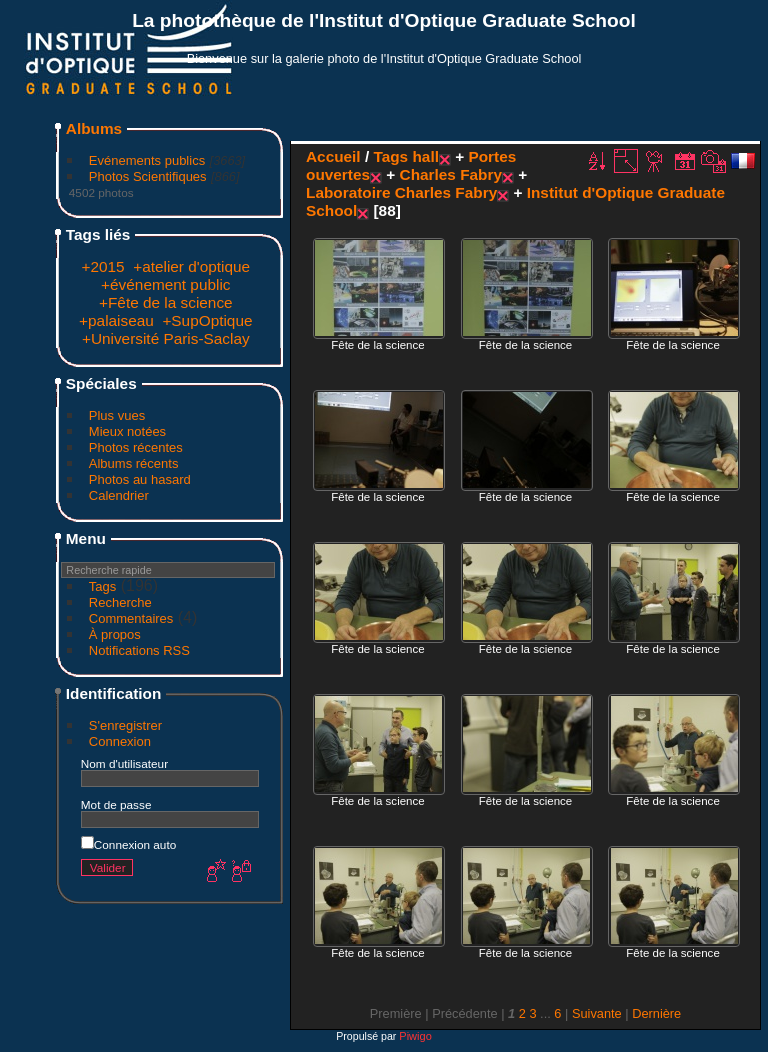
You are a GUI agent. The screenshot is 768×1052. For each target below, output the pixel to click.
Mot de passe (116, 804)
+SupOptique (207, 320)
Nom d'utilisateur (124, 763)
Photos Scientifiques (148, 176)
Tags (102, 586)
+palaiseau (116, 320)
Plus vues (117, 415)
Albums (94, 128)
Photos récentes (136, 447)
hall (425, 156)
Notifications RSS (139, 650)
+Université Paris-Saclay (166, 338)
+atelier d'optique (191, 266)
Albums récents (134, 463)
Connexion (120, 741)
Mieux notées (127, 431)
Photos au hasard (140, 479)
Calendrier (119, 495)
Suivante (597, 1013)
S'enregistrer (125, 725)
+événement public (165, 284)
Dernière (656, 1013)
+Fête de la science (166, 302)
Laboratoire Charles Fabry (401, 192)
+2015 (102, 266)
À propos (115, 634)
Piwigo (415, 1036)
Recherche (120, 602)
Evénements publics (147, 160)
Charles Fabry (451, 174)
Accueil (333, 156)
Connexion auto (128, 844)
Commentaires (131, 618)
